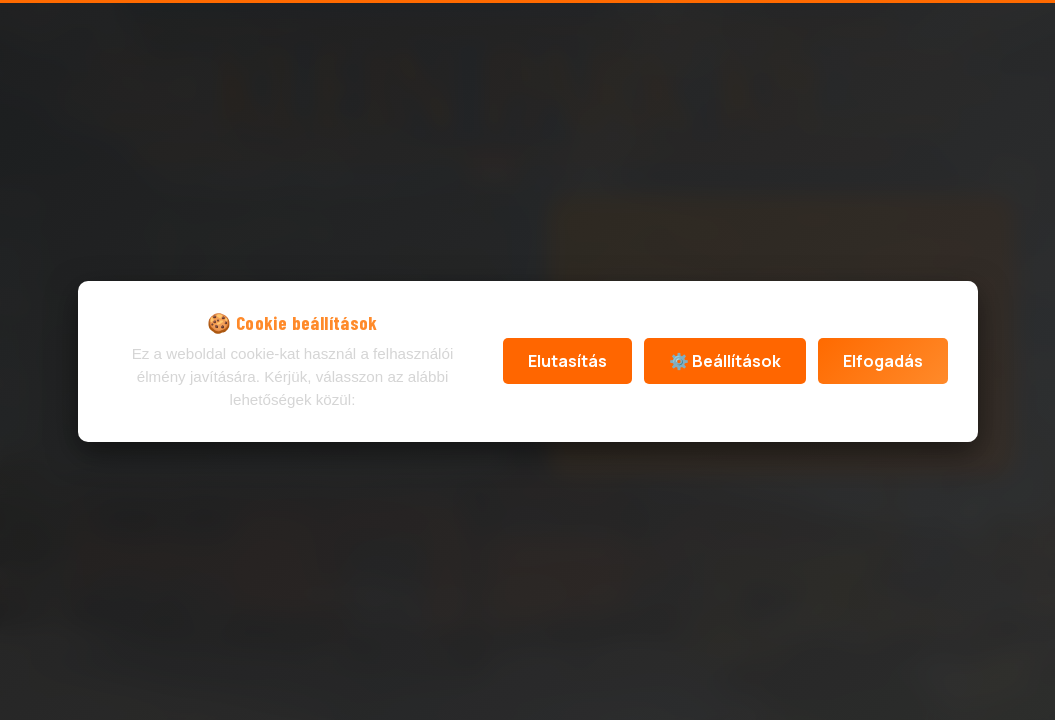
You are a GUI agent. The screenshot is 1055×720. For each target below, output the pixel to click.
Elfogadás (883, 361)
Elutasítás (567, 361)
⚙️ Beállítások (725, 361)
